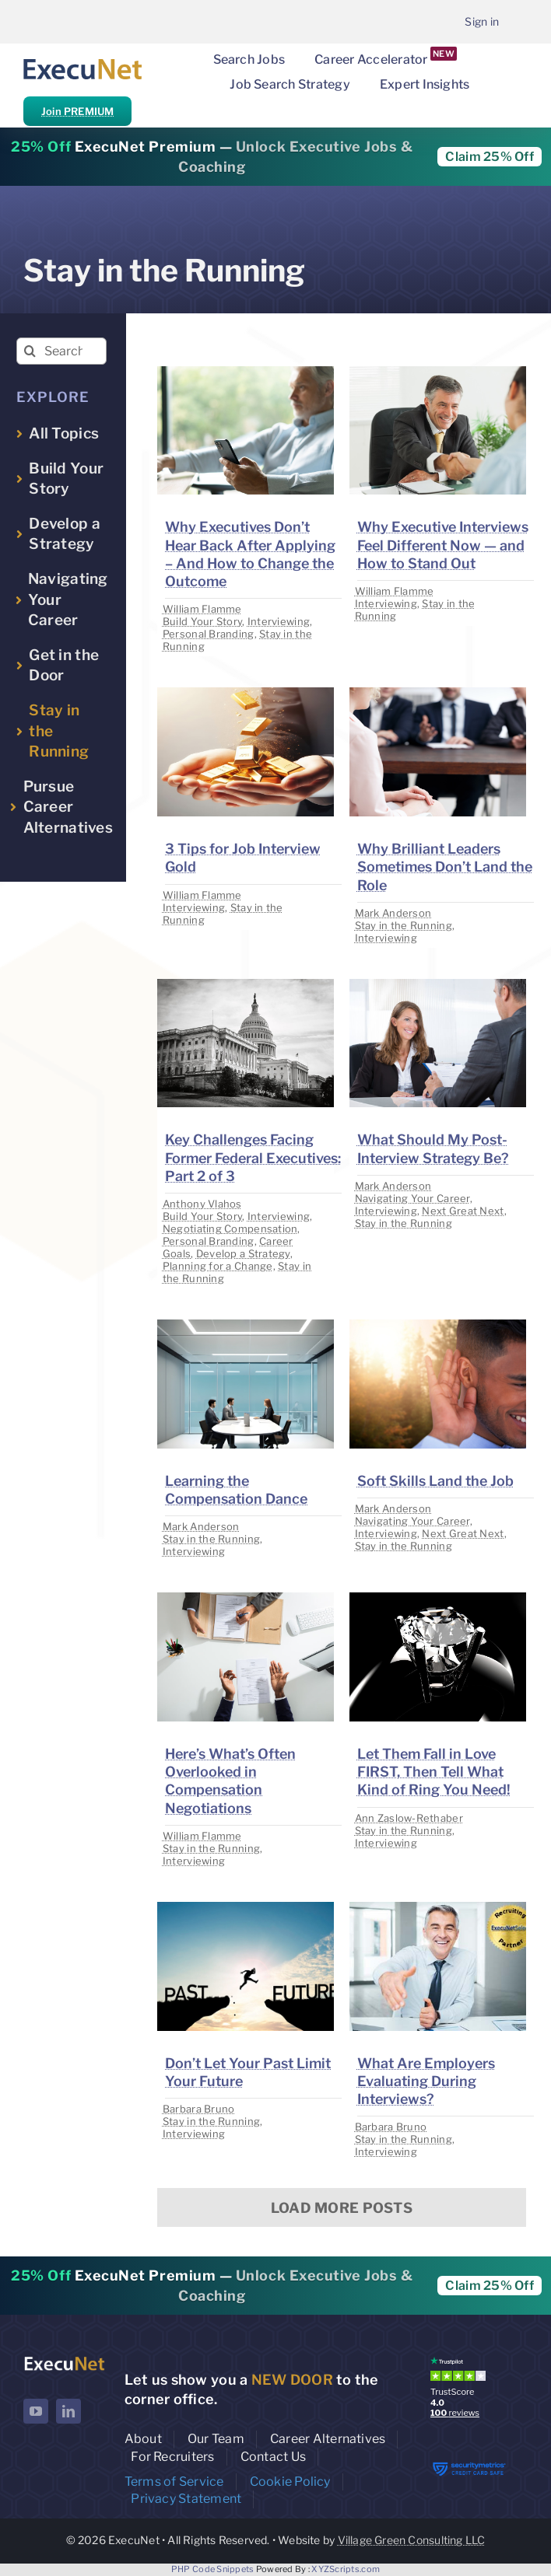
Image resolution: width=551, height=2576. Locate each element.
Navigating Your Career (412, 1198)
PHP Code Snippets (212, 2569)
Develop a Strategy (243, 1253)
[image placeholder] (245, 373)
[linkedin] (68, 2411)
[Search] (30, 351)
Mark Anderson (393, 913)
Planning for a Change (218, 1266)
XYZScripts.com (345, 2569)
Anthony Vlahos (202, 1203)
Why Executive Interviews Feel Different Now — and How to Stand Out (442, 545)
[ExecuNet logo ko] (64, 2360)
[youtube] (35, 2411)
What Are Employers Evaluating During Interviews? (426, 2081)
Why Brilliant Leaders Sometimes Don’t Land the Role (444, 867)
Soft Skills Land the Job (435, 1481)
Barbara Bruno (199, 2108)
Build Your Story (202, 621)
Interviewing (278, 621)
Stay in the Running (403, 925)
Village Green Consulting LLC (412, 2539)
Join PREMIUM (77, 111)
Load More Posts (341, 2208)
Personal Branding (208, 633)
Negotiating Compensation (230, 1228)
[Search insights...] (61, 351)
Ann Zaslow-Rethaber (409, 1818)
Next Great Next (463, 1210)
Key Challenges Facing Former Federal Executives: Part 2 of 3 (253, 1157)
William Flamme (202, 609)
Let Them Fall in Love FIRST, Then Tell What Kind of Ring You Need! (434, 1772)
